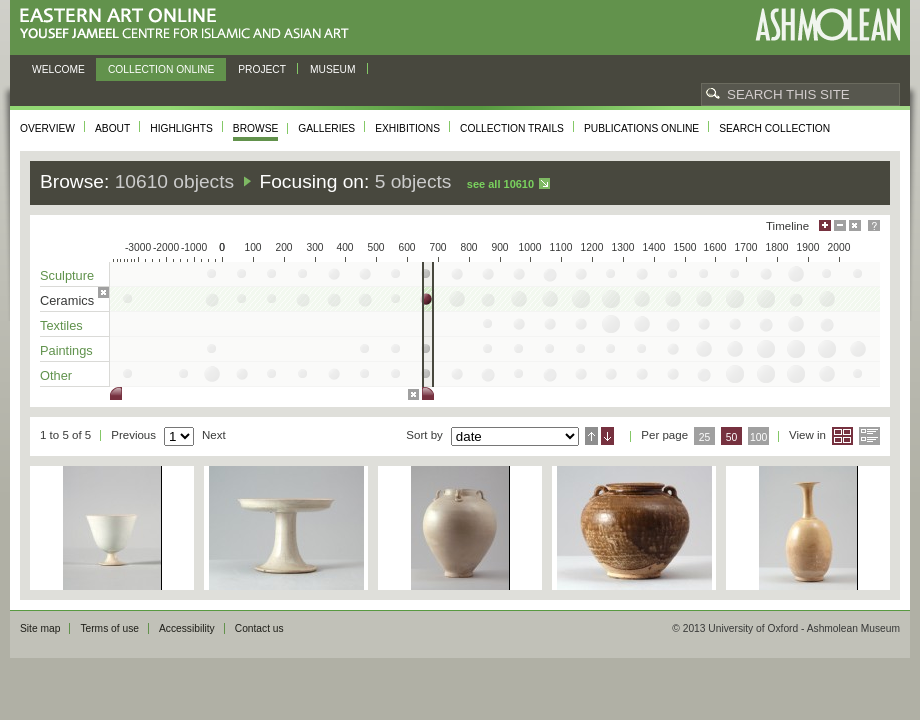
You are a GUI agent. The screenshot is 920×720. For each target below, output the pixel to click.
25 (705, 437)
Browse (256, 128)
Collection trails (512, 128)
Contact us (259, 628)
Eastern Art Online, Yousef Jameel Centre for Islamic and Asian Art (189, 24)
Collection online (161, 69)
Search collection (774, 128)
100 (758, 437)
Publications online (641, 128)
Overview (47, 128)
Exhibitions (407, 128)
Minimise (840, 225)
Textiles (61, 325)
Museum (333, 69)
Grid (842, 436)
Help (874, 225)
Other (56, 375)
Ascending (591, 436)
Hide (855, 225)
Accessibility (187, 628)
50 (732, 437)
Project (262, 69)
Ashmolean (827, 24)
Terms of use (109, 628)
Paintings (66, 350)
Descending (607, 436)
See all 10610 (500, 184)
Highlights (181, 128)
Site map (40, 628)
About (112, 128)
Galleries (326, 128)
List (869, 436)
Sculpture (67, 275)
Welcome (58, 69)
